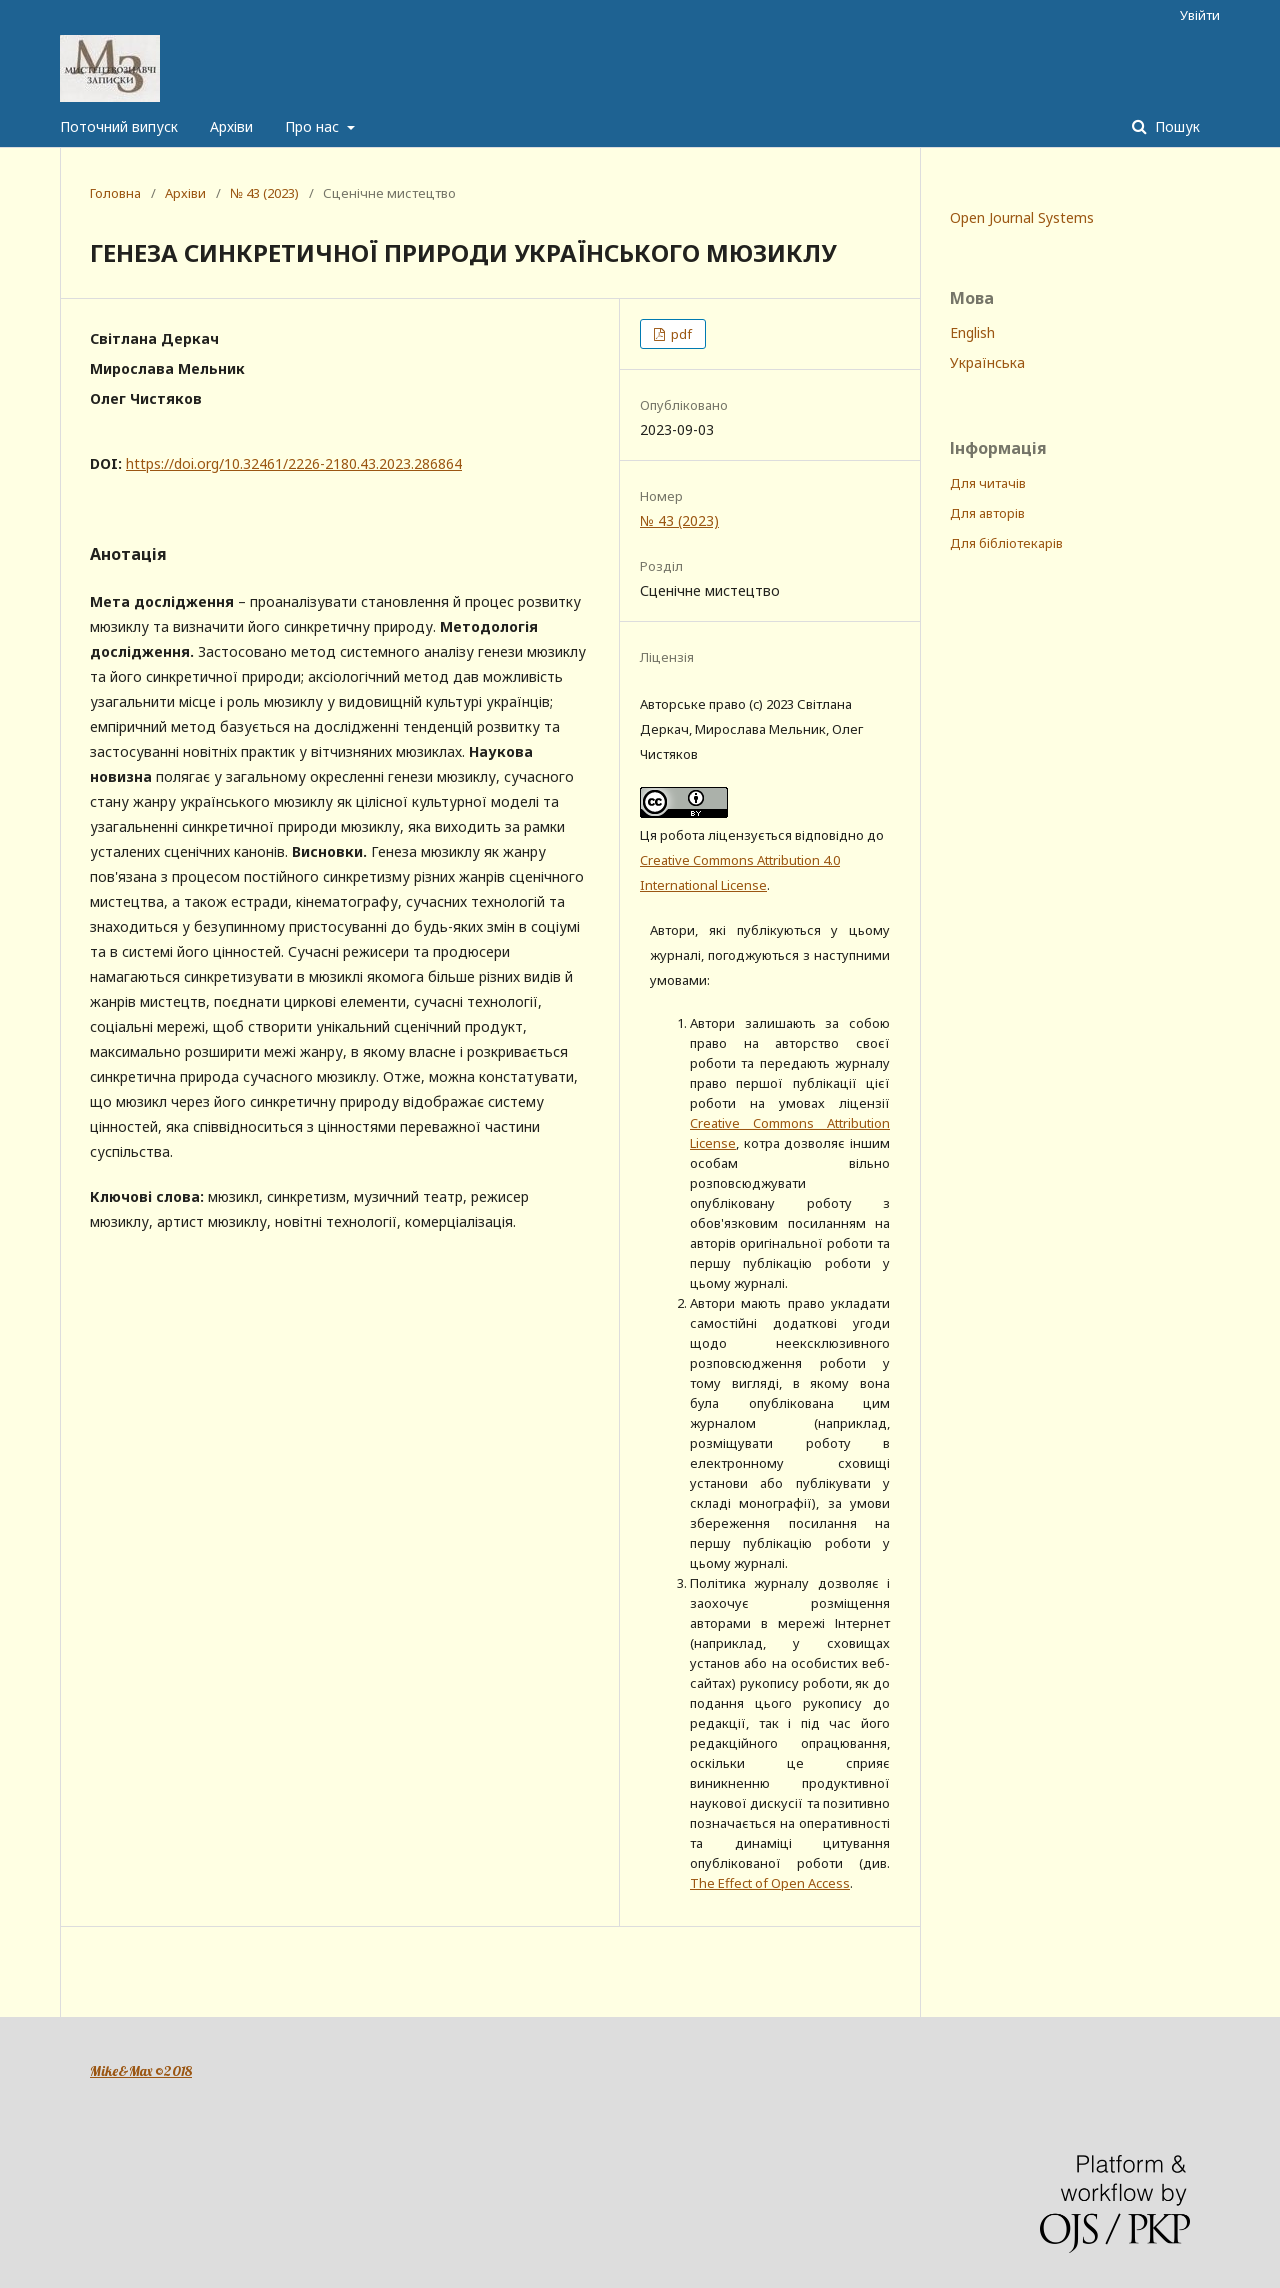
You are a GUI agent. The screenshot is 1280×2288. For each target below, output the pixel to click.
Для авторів (987, 513)
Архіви (231, 126)
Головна (115, 193)
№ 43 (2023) (264, 193)
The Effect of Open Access (770, 1883)
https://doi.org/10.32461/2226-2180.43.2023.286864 (294, 463)
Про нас (314, 126)
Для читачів (988, 483)
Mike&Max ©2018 (141, 2071)
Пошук (1175, 126)
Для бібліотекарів (1006, 543)
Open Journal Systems (1022, 217)
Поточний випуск (119, 126)
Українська (987, 362)
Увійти (1200, 15)
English (972, 332)
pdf (680, 334)
